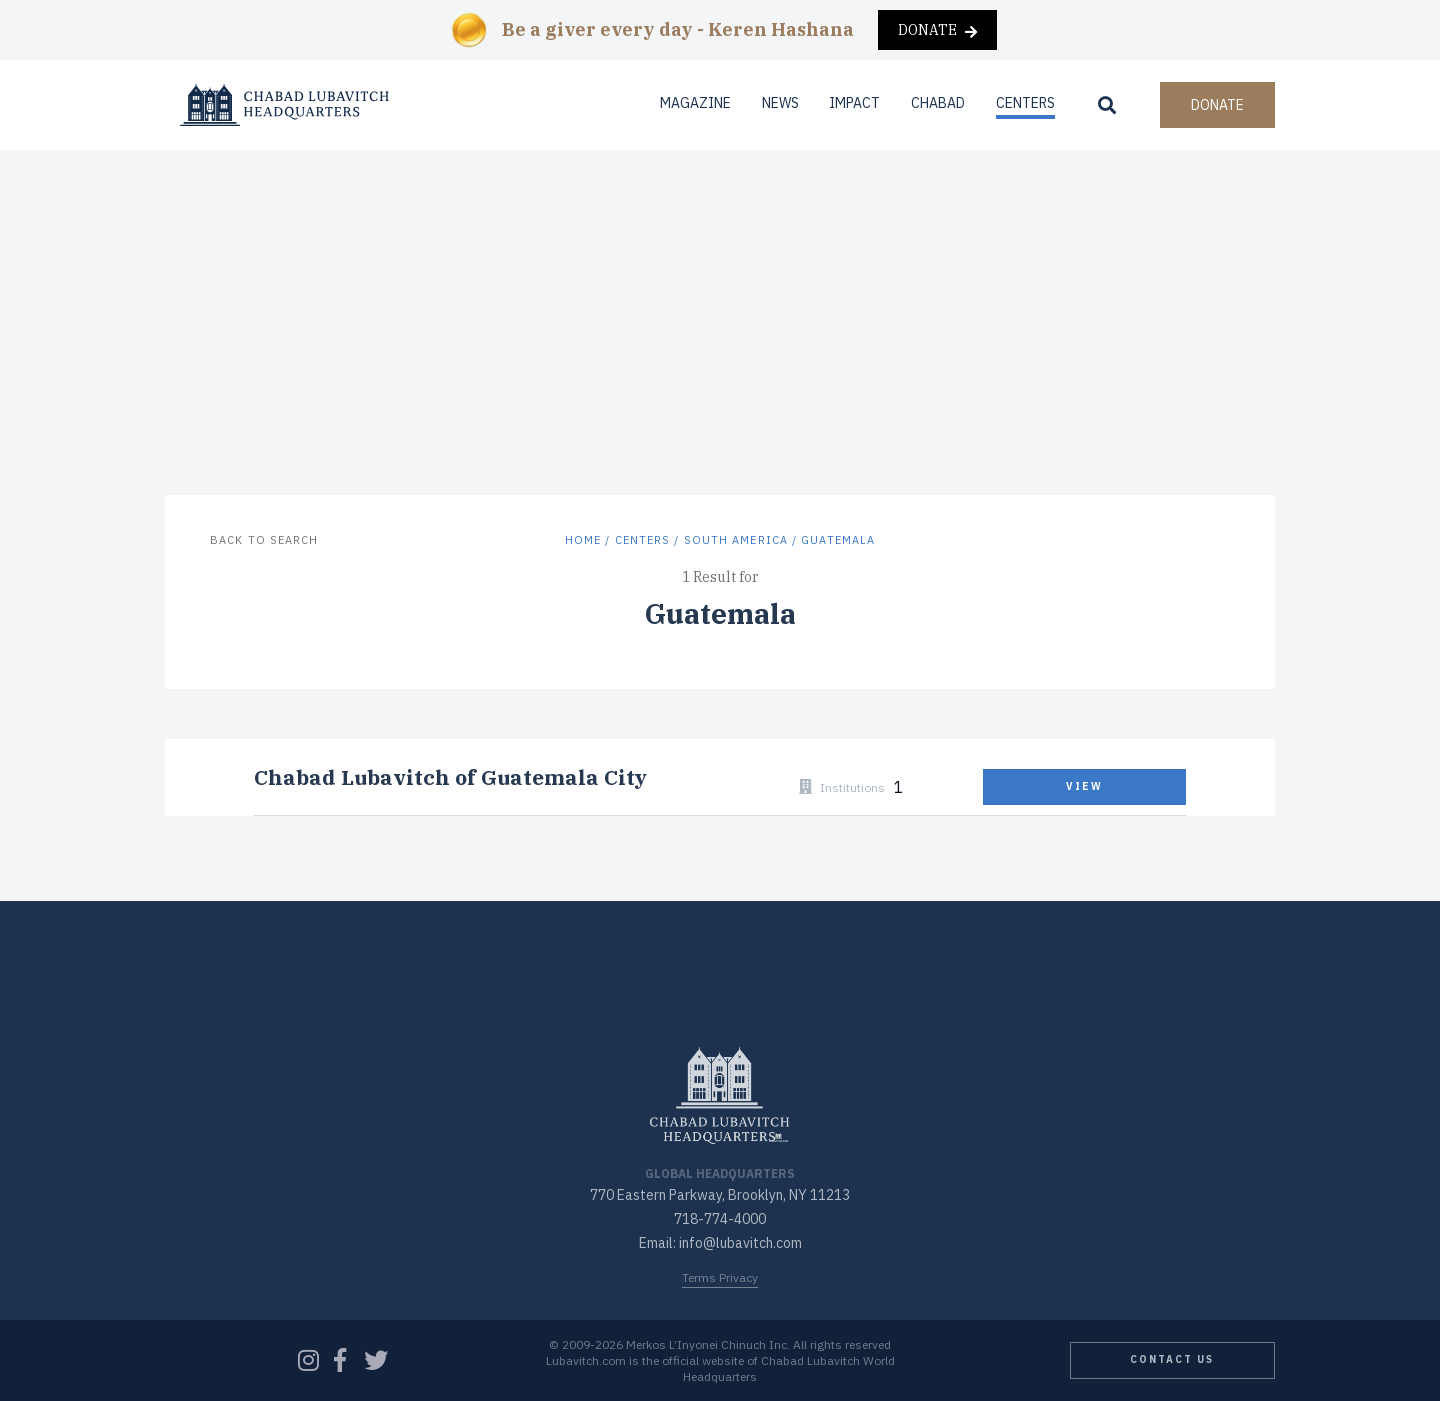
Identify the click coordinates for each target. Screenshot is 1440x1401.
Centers (1025, 103)
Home (583, 540)
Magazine (695, 103)
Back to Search (264, 540)
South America (736, 540)
